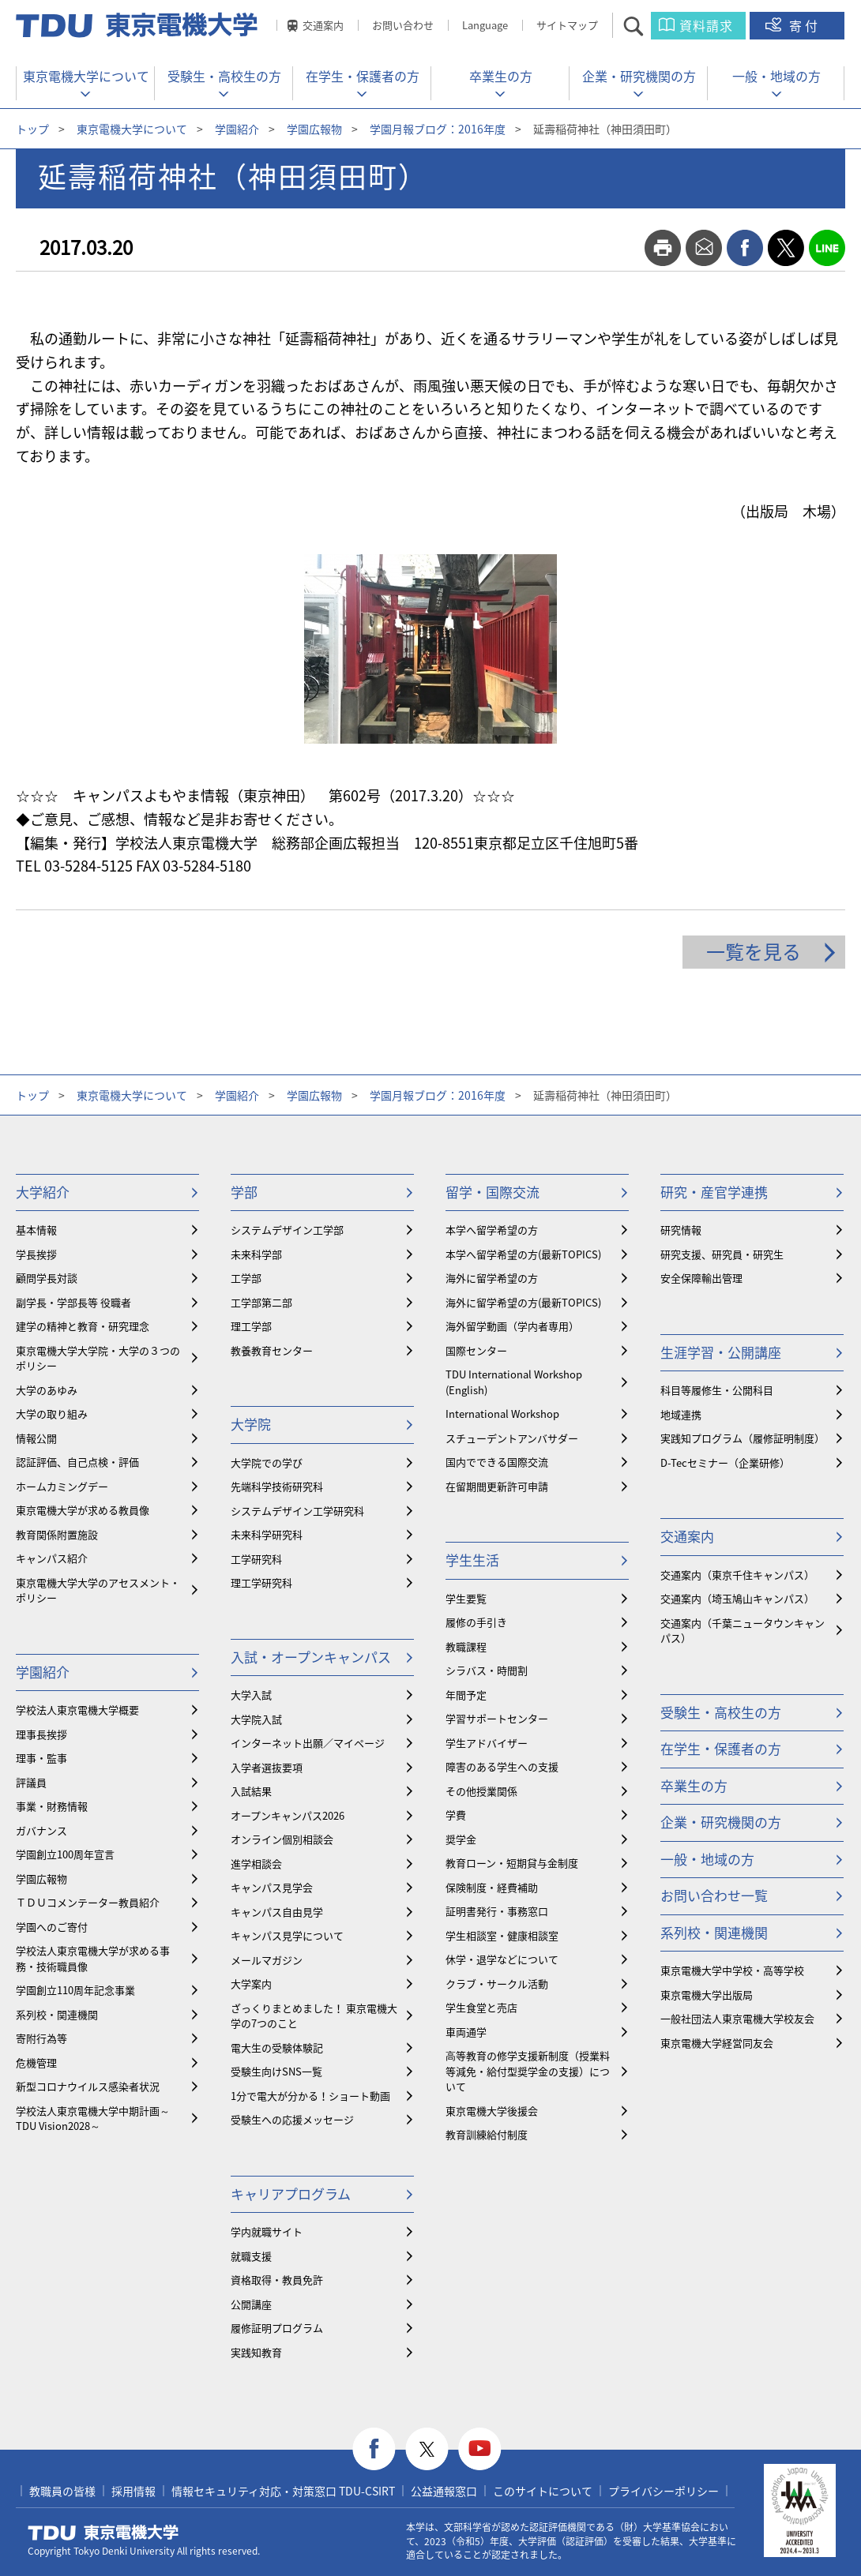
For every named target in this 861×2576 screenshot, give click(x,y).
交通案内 (323, 24)
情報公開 (36, 1437)
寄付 (805, 25)
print (663, 248)
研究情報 (680, 1229)
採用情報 (133, 2491)
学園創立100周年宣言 (65, 1854)
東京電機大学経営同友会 (716, 2042)
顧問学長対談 (46, 1277)
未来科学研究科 (267, 1534)
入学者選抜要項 (267, 1767)
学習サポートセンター (497, 1718)
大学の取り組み (52, 1413)
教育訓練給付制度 (487, 2134)
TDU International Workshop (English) (514, 1382)
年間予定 (466, 1694)
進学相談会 (256, 1863)
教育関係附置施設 (57, 1534)
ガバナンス (41, 1830)
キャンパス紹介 (52, 1557)
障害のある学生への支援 (502, 1766)
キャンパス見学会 (272, 1887)
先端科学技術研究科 (277, 1486)
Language (485, 24)
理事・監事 (41, 1757)
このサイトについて (542, 2491)
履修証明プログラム (277, 2327)
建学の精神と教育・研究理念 (82, 1325)
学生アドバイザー (487, 1742)
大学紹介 (43, 1192)
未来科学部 (256, 1254)
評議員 (31, 1782)
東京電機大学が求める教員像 (82, 1509)
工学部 (246, 1277)
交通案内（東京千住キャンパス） (737, 1574)
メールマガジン (267, 1959)
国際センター (476, 1350)
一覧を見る (753, 951)
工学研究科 (256, 1558)
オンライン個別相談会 (282, 1839)
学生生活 (472, 1559)
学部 (244, 1192)
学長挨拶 (36, 1254)
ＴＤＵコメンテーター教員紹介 (88, 1902)
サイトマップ (567, 24)
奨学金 (461, 1839)
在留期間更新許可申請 (497, 1486)
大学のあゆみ (46, 1389)
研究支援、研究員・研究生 (722, 1254)
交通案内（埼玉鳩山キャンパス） (737, 1598)
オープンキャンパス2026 (287, 1815)
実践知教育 (256, 2352)
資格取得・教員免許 (277, 2279)
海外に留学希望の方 (492, 1277)
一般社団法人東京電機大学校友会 (737, 2018)
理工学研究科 (261, 1582)
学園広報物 (314, 129)
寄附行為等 (41, 2037)
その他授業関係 (481, 1790)
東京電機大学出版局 (706, 1994)
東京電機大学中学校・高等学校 (732, 1970)
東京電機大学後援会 (492, 2110)
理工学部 (251, 1325)
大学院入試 (256, 1719)
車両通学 (466, 2031)
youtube (480, 2449)
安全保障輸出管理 (701, 1277)
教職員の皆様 (62, 2491)
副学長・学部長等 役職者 (73, 1302)
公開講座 (251, 2304)
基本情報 (36, 1229)
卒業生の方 (500, 75)
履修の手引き (476, 1621)
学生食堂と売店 (481, 2007)
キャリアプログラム (291, 2193)
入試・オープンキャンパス (311, 1657)
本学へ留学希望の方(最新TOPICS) (523, 1254)
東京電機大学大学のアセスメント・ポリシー (98, 1590)
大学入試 (251, 1694)
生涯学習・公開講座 (720, 1352)
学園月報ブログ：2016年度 (438, 129)
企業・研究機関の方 (639, 75)
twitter (786, 248)
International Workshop (502, 1413)
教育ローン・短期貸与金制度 (512, 1862)
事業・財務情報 (52, 1805)
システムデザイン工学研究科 (297, 1510)
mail (704, 248)
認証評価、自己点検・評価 (77, 1461)
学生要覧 (466, 1598)
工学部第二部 (261, 1302)
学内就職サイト (267, 2231)
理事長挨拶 (41, 1734)
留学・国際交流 (493, 1192)
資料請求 (706, 25)
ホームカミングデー (62, 1486)
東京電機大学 (103, 2532)
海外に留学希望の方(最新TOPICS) (523, 1302)
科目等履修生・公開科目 (716, 1389)
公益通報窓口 (444, 2491)
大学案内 (251, 1983)
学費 (456, 1814)
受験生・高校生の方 (224, 75)
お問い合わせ (403, 24)
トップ (32, 129)
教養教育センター (272, 1350)
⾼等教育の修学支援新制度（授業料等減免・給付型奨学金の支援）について (528, 2071)
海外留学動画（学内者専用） (512, 1325)
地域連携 (680, 1414)
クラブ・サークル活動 (497, 1983)
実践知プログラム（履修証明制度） (742, 1437)
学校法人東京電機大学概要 (77, 1709)
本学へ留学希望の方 (492, 1229)
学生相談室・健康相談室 (502, 1935)
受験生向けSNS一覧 (276, 2071)
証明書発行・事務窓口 (497, 1910)
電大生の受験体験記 (277, 2047)
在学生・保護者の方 (362, 75)
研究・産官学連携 (714, 1192)
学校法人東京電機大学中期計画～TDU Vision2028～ (93, 2118)
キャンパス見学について (287, 1935)
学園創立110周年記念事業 (75, 1989)
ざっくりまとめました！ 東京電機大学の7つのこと (314, 2015)
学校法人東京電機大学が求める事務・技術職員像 (93, 1958)
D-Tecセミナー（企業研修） (725, 1462)
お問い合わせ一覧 (714, 1895)
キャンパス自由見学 (277, 1911)
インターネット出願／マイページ (308, 1742)
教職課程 (466, 1646)
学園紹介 (237, 129)
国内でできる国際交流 (497, 1461)
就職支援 (251, 2255)
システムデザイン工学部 (287, 1229)
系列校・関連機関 (57, 2014)
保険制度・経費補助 (492, 1887)
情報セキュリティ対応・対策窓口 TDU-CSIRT (283, 2491)
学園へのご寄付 (52, 1926)
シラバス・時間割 (487, 1670)
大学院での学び (267, 1462)
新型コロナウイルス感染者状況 (88, 2086)
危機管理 (36, 2062)
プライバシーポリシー (663, 2491)
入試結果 (251, 1790)
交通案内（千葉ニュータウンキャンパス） (742, 1630)
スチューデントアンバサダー (512, 1437)
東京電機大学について (86, 75)
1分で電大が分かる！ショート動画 (310, 2095)
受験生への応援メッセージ (292, 2119)
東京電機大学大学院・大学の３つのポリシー (98, 1358)
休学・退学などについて (502, 1959)
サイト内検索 (647, 25)
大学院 (251, 1424)
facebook (745, 248)
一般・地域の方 (776, 75)
